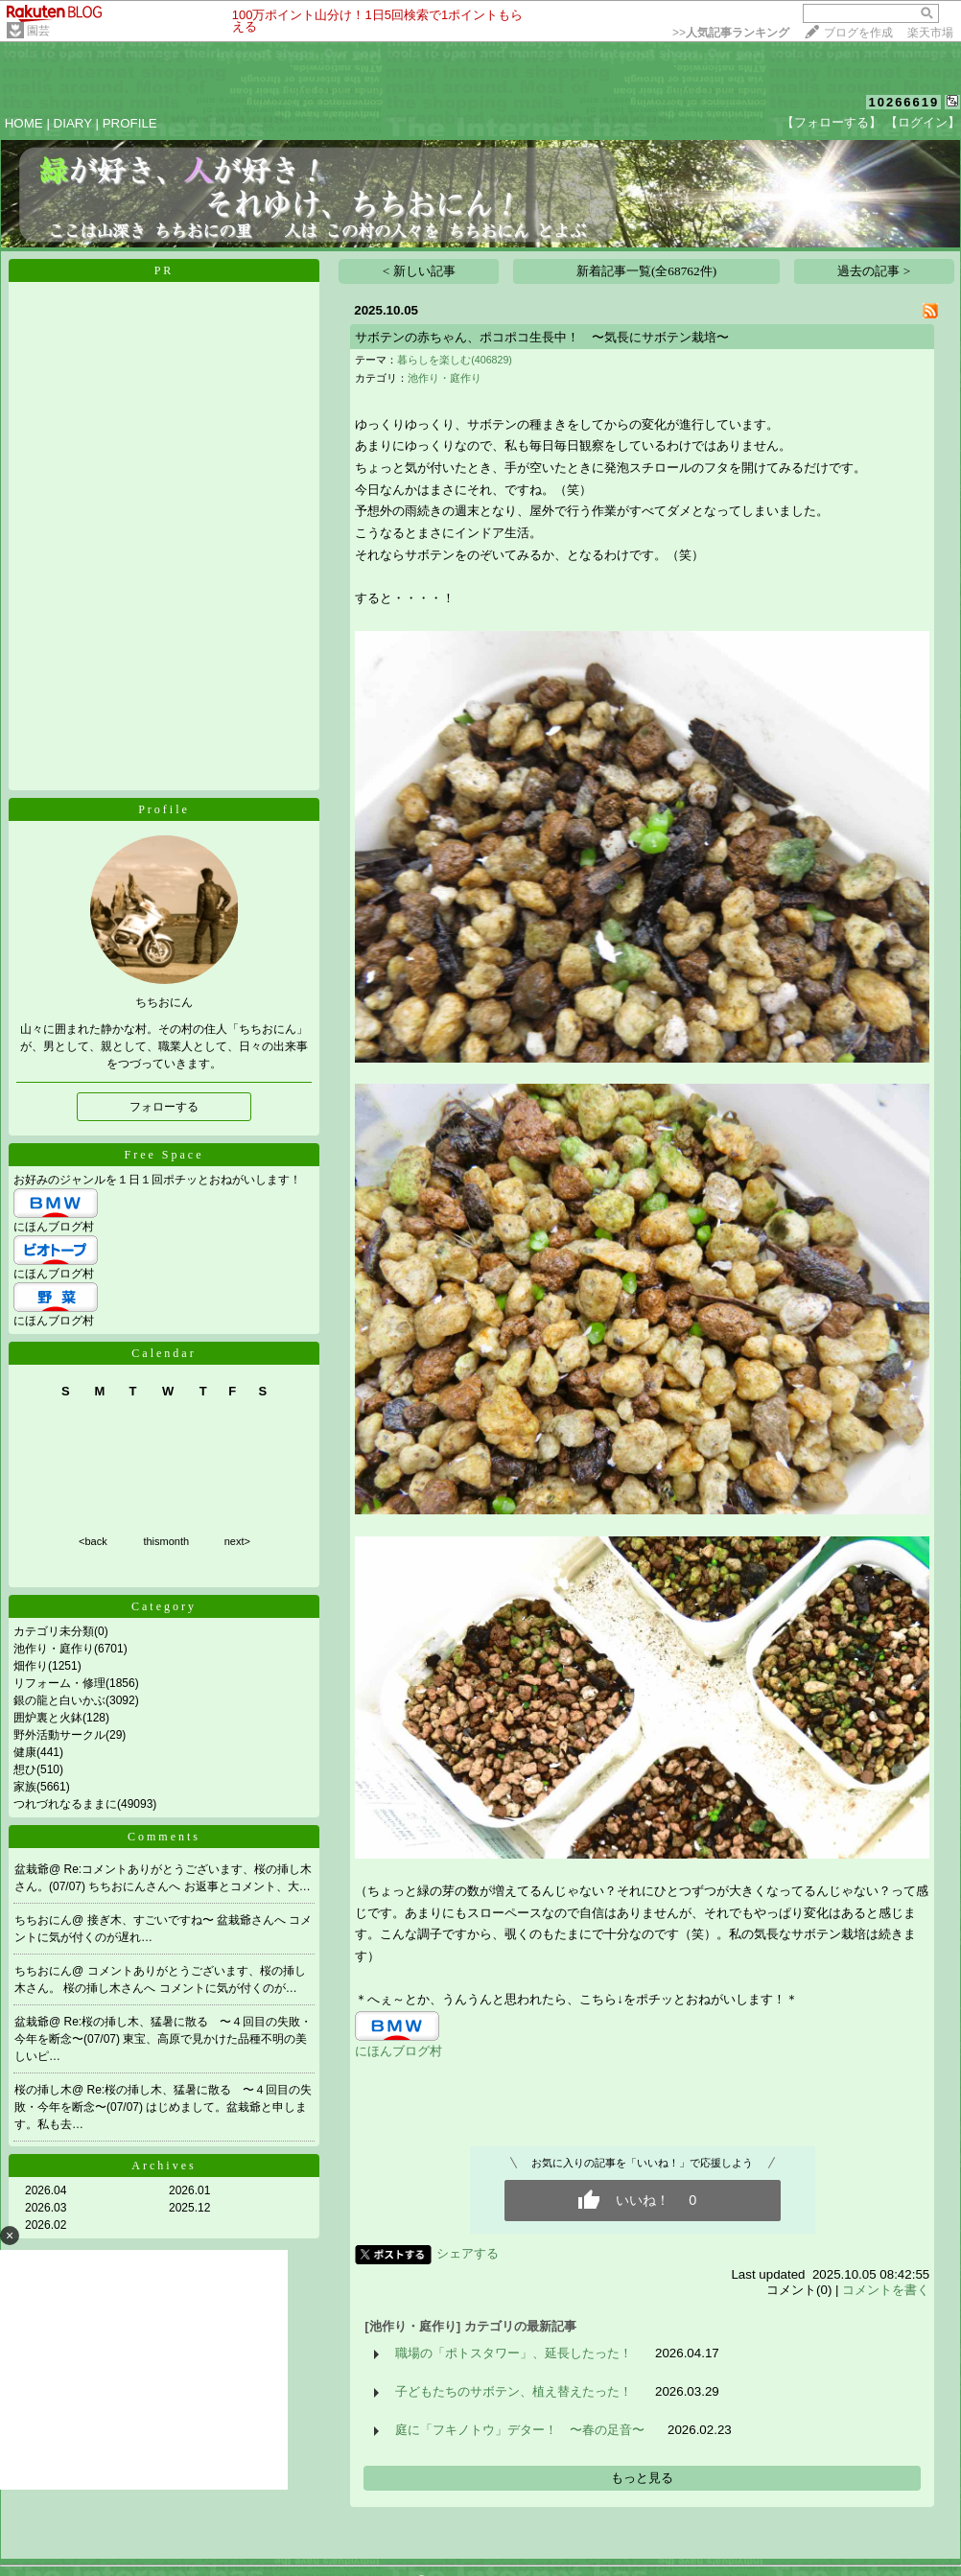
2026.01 (189, 2190)
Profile (164, 809)
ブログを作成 (858, 32)
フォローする (164, 1106)
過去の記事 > (873, 271)
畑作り (30, 1666)
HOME (24, 123)
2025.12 (189, 2207)
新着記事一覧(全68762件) (646, 271)
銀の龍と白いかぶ (59, 1700)
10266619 (903, 102)
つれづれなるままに (65, 1804)
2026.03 (45, 2207)
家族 (24, 1786)
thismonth (166, 1541)
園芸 (38, 30)
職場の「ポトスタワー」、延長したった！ (513, 2353)
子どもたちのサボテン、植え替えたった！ (513, 2391)
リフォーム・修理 (59, 1683)
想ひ (24, 1769)
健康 (24, 1752)
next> (237, 1541)
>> (730, 32)
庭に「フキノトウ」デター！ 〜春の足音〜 (520, 2430)
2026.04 (45, 2190)
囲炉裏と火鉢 (47, 1717)
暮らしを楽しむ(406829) (454, 359)
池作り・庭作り (53, 1648)
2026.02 (45, 2225)
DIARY (73, 123)
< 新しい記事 (419, 271)
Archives (163, 2165)
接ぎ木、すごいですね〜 (152, 1920)
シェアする (467, 2253)
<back (93, 1541)
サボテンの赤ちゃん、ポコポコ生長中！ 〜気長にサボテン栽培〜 (542, 337)
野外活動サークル (59, 1735)
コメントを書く (885, 2290)
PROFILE (130, 123)
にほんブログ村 (53, 1226)
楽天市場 (930, 32)
